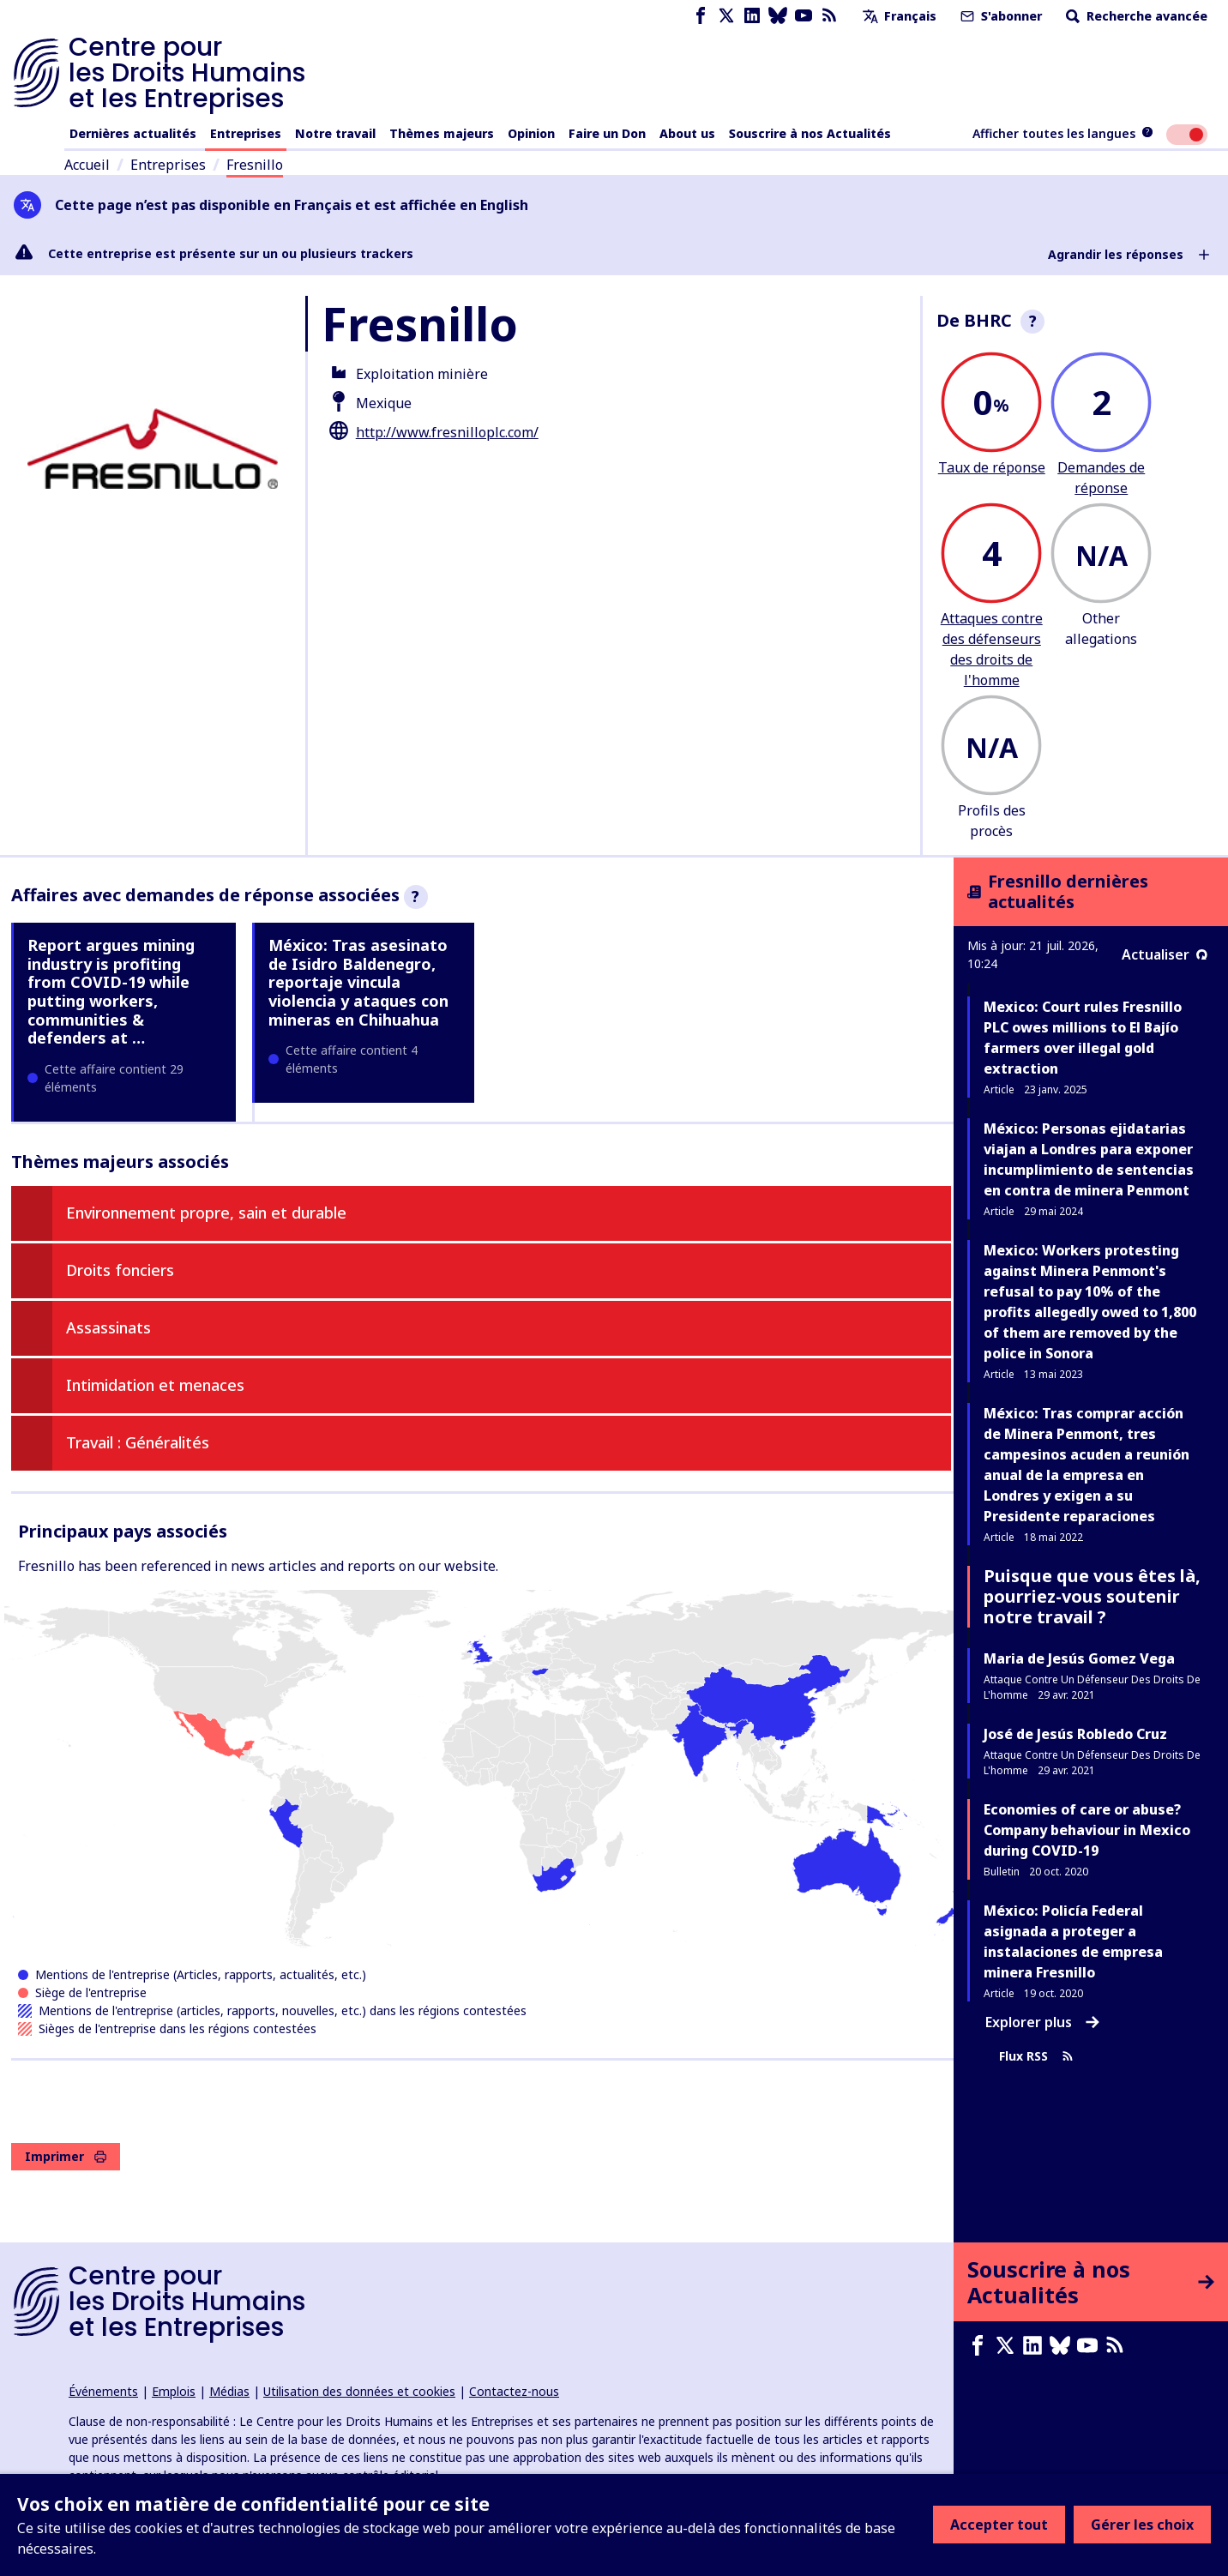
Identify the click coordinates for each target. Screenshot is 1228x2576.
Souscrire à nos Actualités (810, 133)
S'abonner (999, 16)
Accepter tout (999, 2524)
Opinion (531, 133)
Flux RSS (1036, 2056)
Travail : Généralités (137, 1442)
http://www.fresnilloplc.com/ (447, 432)
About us (687, 133)
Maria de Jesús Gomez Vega (1079, 1658)
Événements (103, 2391)
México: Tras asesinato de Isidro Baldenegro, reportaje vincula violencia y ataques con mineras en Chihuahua (358, 982)
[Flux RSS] (829, 16)
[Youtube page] (803, 16)
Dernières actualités (132, 133)
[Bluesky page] (778, 16)
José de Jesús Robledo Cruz (1075, 1733)
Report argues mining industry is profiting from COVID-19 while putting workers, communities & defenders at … (111, 991)
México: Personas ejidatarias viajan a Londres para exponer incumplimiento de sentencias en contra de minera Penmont (1089, 1159)
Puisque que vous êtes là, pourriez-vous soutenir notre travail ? (1092, 1596)
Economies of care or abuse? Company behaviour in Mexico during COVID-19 (1087, 1830)
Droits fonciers (120, 1270)
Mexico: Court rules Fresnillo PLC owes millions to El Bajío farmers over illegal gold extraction (1083, 1037)
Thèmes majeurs (441, 133)
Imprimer (65, 2156)
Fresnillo (254, 164)
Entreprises (245, 133)
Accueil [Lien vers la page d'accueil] (87, 164)
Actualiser (1164, 954)
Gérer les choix (1142, 2524)
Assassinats (108, 1327)
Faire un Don (607, 133)
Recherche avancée (1134, 16)
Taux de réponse (991, 467)
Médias (229, 2391)
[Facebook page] (700, 16)
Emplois (174, 2391)
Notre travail (335, 133)
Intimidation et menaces (155, 1385)
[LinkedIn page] (752, 16)
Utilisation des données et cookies (359, 2391)
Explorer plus (1042, 2022)
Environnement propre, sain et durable (206, 1212)
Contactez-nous (514, 2391)
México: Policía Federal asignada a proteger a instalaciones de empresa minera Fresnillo (1073, 1941)
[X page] (726, 16)
